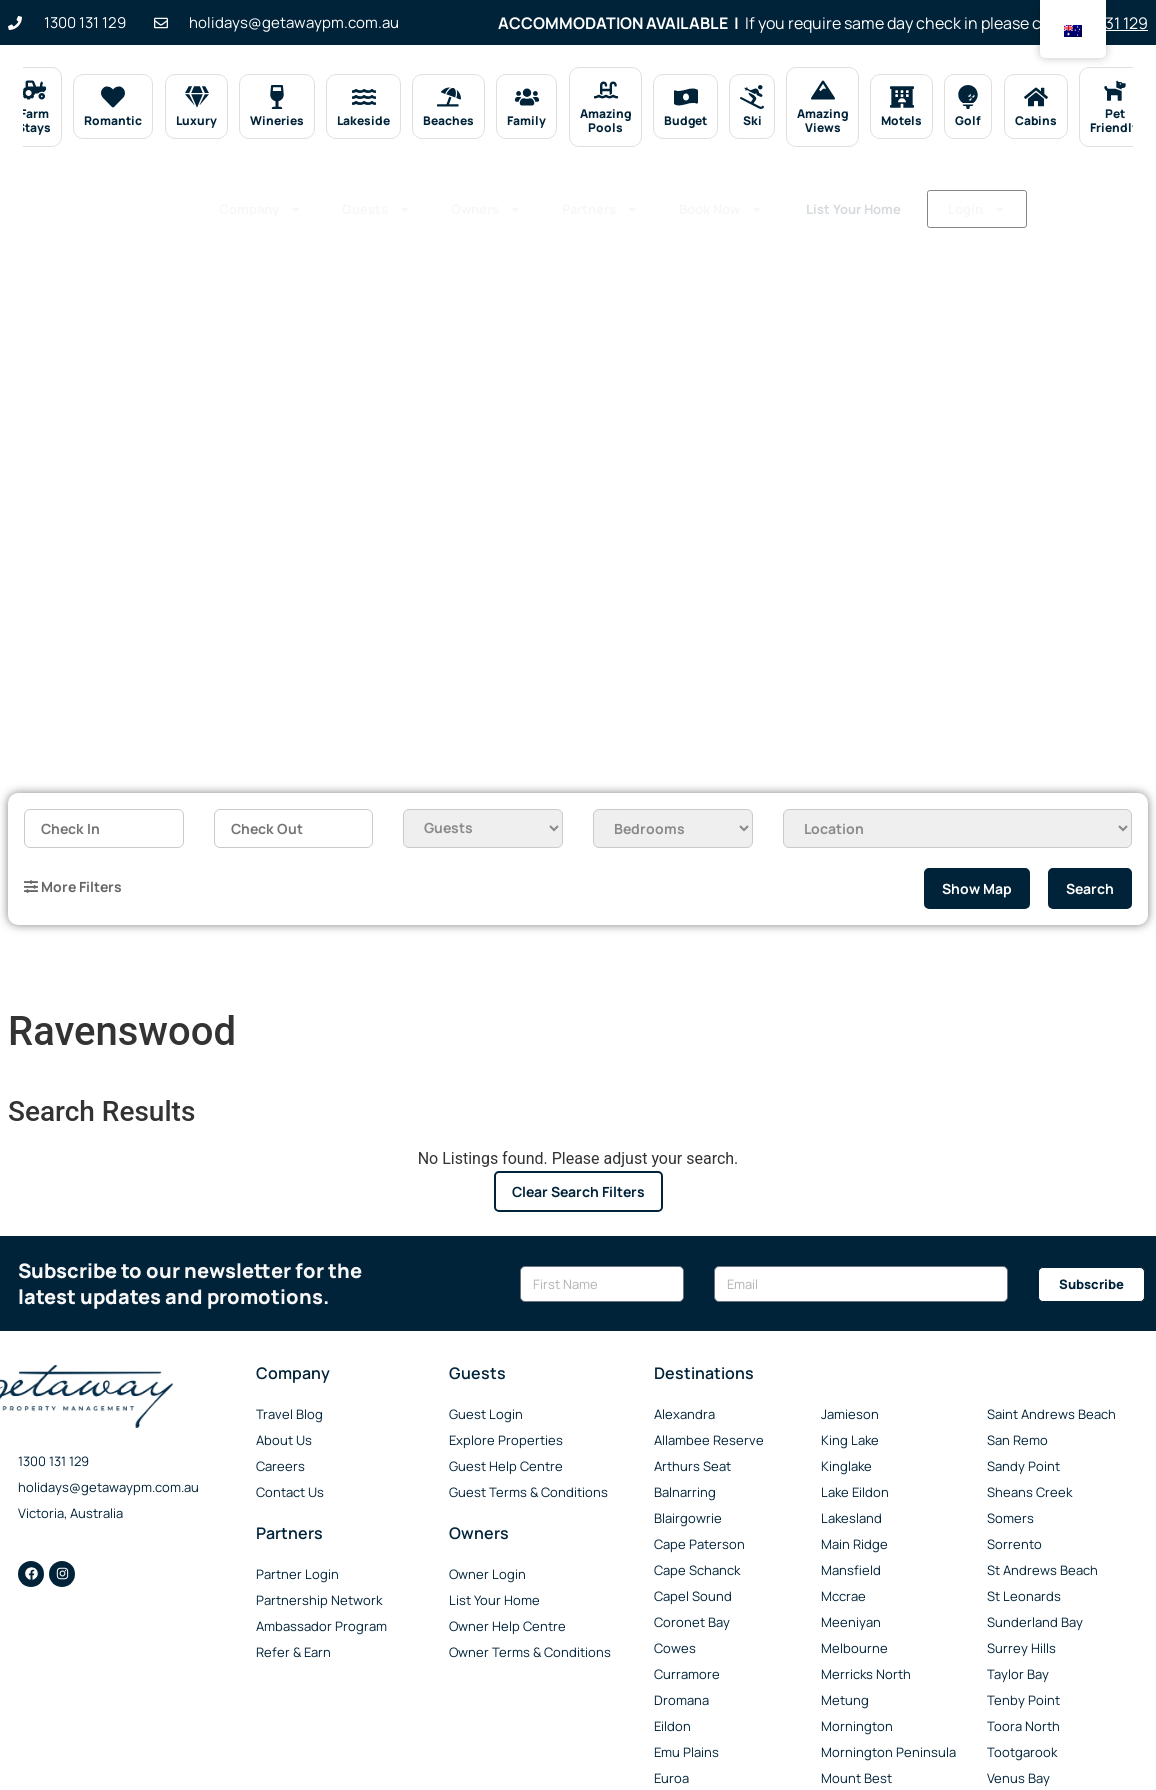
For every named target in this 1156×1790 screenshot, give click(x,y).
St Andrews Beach (1042, 1570)
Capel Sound (693, 1596)
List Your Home (944, 202)
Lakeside (363, 120)
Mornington (857, 1726)
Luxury (196, 120)
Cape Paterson (699, 1544)
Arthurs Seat (692, 1466)
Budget (685, 120)
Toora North (1023, 1726)
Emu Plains (686, 1752)
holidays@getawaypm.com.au (108, 1487)
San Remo (1017, 1440)
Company (260, 202)
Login (250, 240)
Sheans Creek (1029, 1492)
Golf (968, 120)
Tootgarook (1022, 1752)
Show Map (977, 888)
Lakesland (851, 1518)
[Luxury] (196, 97)
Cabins (1036, 120)
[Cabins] (1036, 97)
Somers (1010, 1518)
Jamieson (850, 1414)
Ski (751, 120)
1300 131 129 (53, 1461)
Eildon (672, 1726)
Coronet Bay (692, 1622)
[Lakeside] (363, 97)
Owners (486, 202)
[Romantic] (113, 97)
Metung (845, 1700)
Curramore (687, 1674)
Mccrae (843, 1596)
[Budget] (685, 97)
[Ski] (752, 97)
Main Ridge (854, 1544)
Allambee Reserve (709, 1440)
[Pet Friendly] (1114, 90)
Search (1090, 888)
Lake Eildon (855, 1492)
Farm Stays (34, 120)
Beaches (448, 120)
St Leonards (1024, 1596)
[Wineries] (277, 97)
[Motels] (902, 97)
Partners (600, 202)
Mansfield (851, 1570)
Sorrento (1014, 1544)
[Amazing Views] (823, 90)
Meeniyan (851, 1622)
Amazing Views (822, 120)
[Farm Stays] (34, 90)
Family (526, 120)
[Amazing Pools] (605, 90)
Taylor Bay (1018, 1674)
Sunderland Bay (1035, 1622)
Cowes (675, 1648)
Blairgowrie (688, 1518)
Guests (376, 202)
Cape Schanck (697, 1570)
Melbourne (854, 1648)
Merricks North (866, 1674)
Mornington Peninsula (888, 1752)
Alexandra (684, 1414)
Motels (901, 120)
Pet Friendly (1114, 120)
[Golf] (968, 97)
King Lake (850, 1440)
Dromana (681, 1700)
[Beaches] (449, 97)
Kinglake (846, 1466)
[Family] (527, 97)
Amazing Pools (605, 120)
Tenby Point (1023, 1700)
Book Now (721, 202)
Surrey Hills (1021, 1648)
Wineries (277, 120)
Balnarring (685, 1492)
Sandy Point (1023, 1466)
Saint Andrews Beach (1051, 1414)
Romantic (113, 120)
